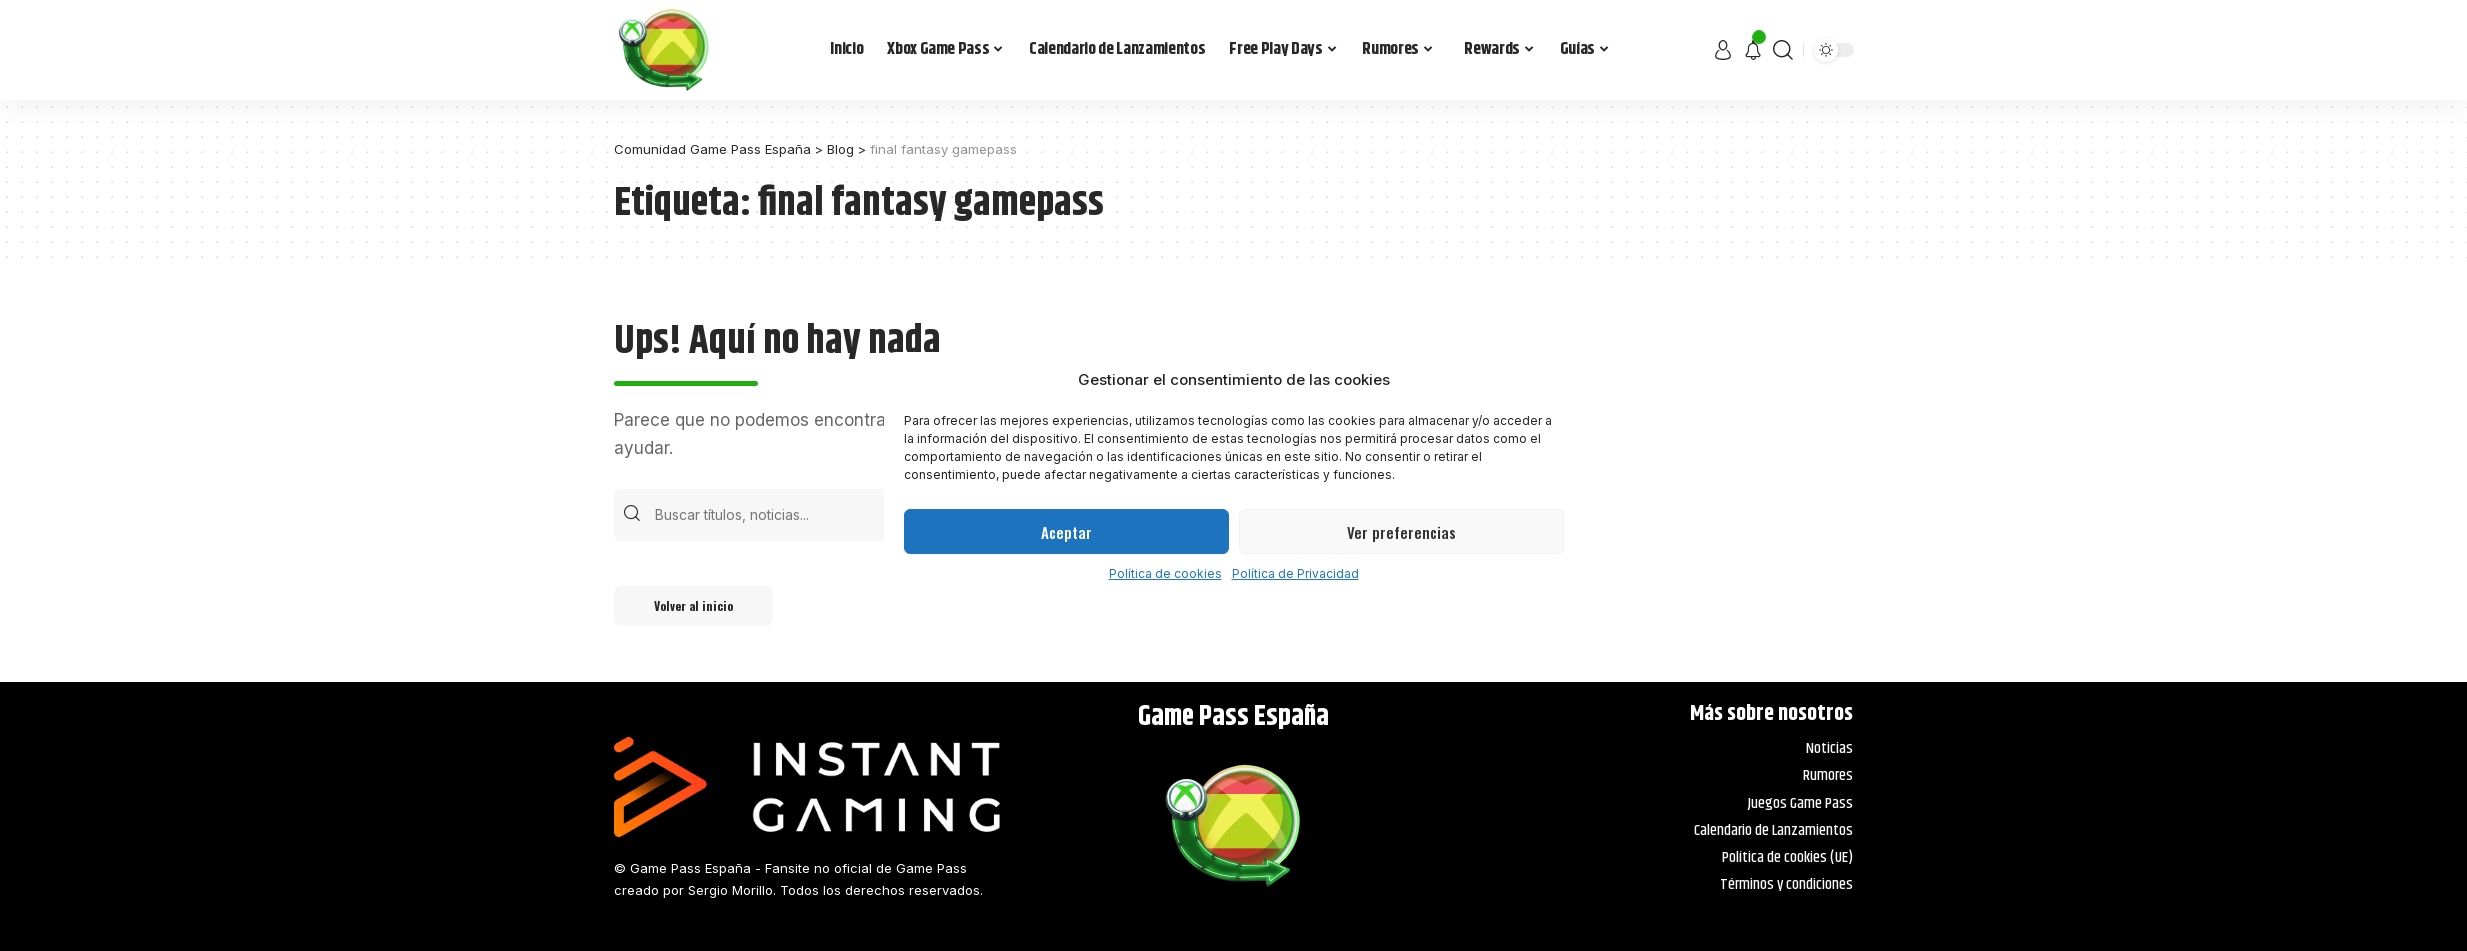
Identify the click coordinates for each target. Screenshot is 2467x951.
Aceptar (1066, 532)
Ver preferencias (1401, 532)
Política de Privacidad (1295, 573)
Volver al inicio (693, 605)
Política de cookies (1165, 573)
